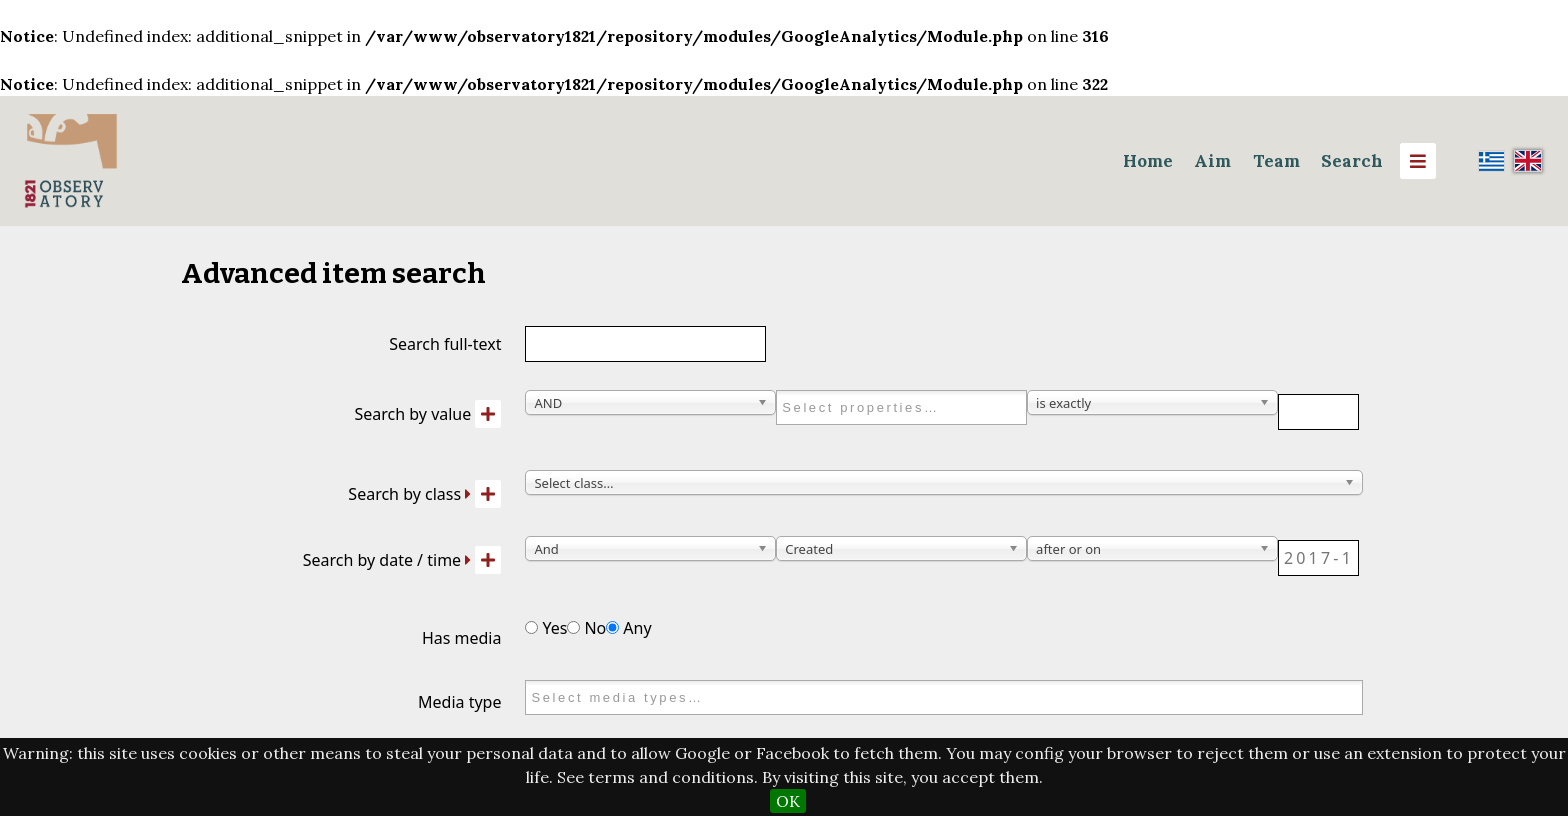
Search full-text (445, 344)
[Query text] (1318, 412)
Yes (546, 628)
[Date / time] (1318, 558)
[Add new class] (488, 494)
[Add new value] (488, 414)
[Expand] (468, 494)
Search (1352, 161)
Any (628, 628)
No (586, 628)
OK (788, 801)
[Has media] (531, 627)
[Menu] (1418, 161)
